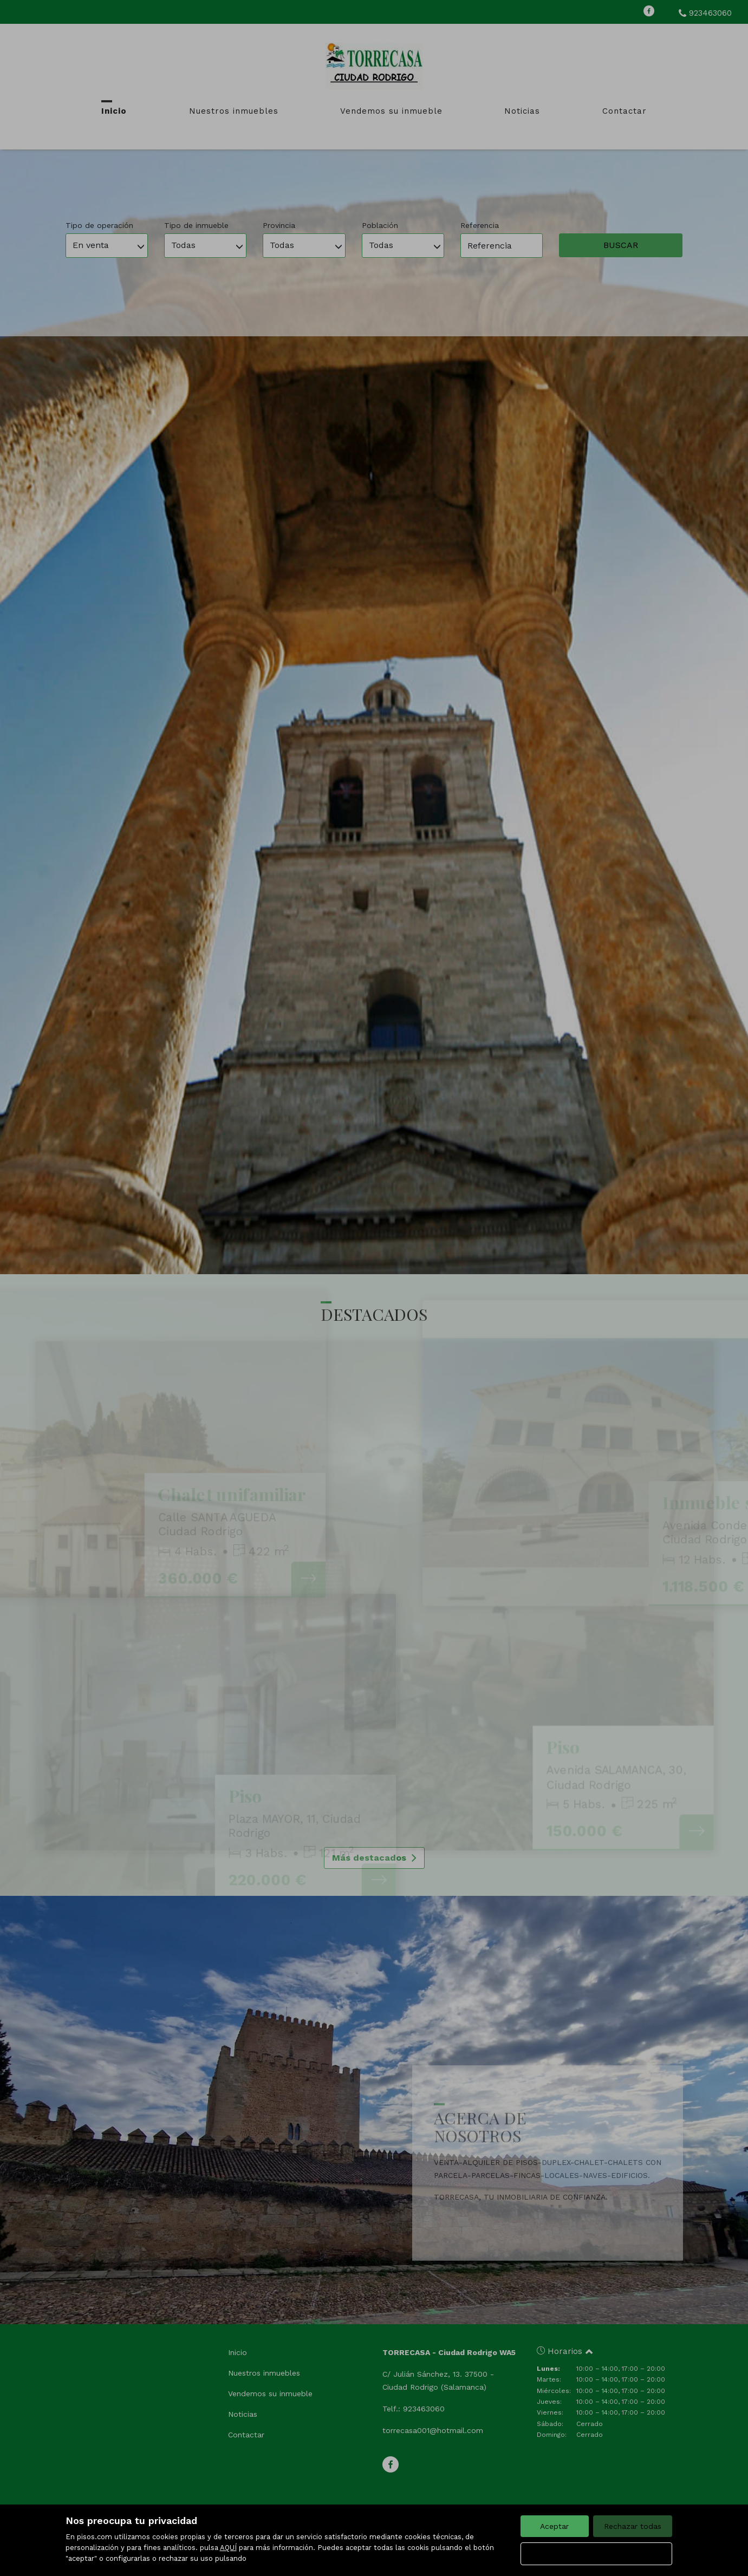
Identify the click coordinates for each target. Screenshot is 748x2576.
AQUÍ (228, 2548)
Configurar (596, 2553)
